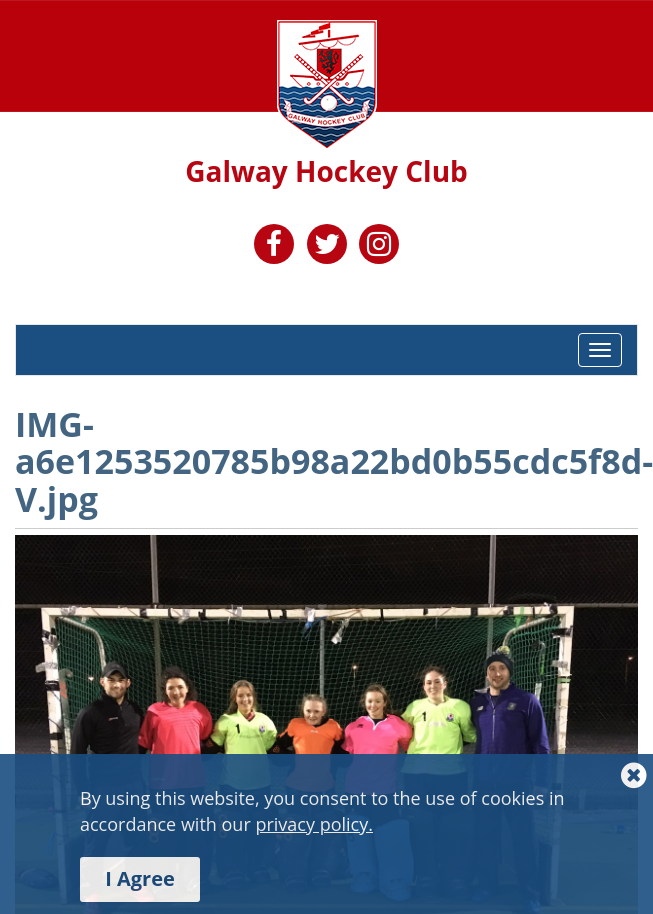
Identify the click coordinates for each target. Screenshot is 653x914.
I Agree (140, 878)
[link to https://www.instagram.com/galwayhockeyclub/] (379, 248)
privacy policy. (314, 824)
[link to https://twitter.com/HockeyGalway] (327, 248)
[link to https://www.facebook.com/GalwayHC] (274, 248)
